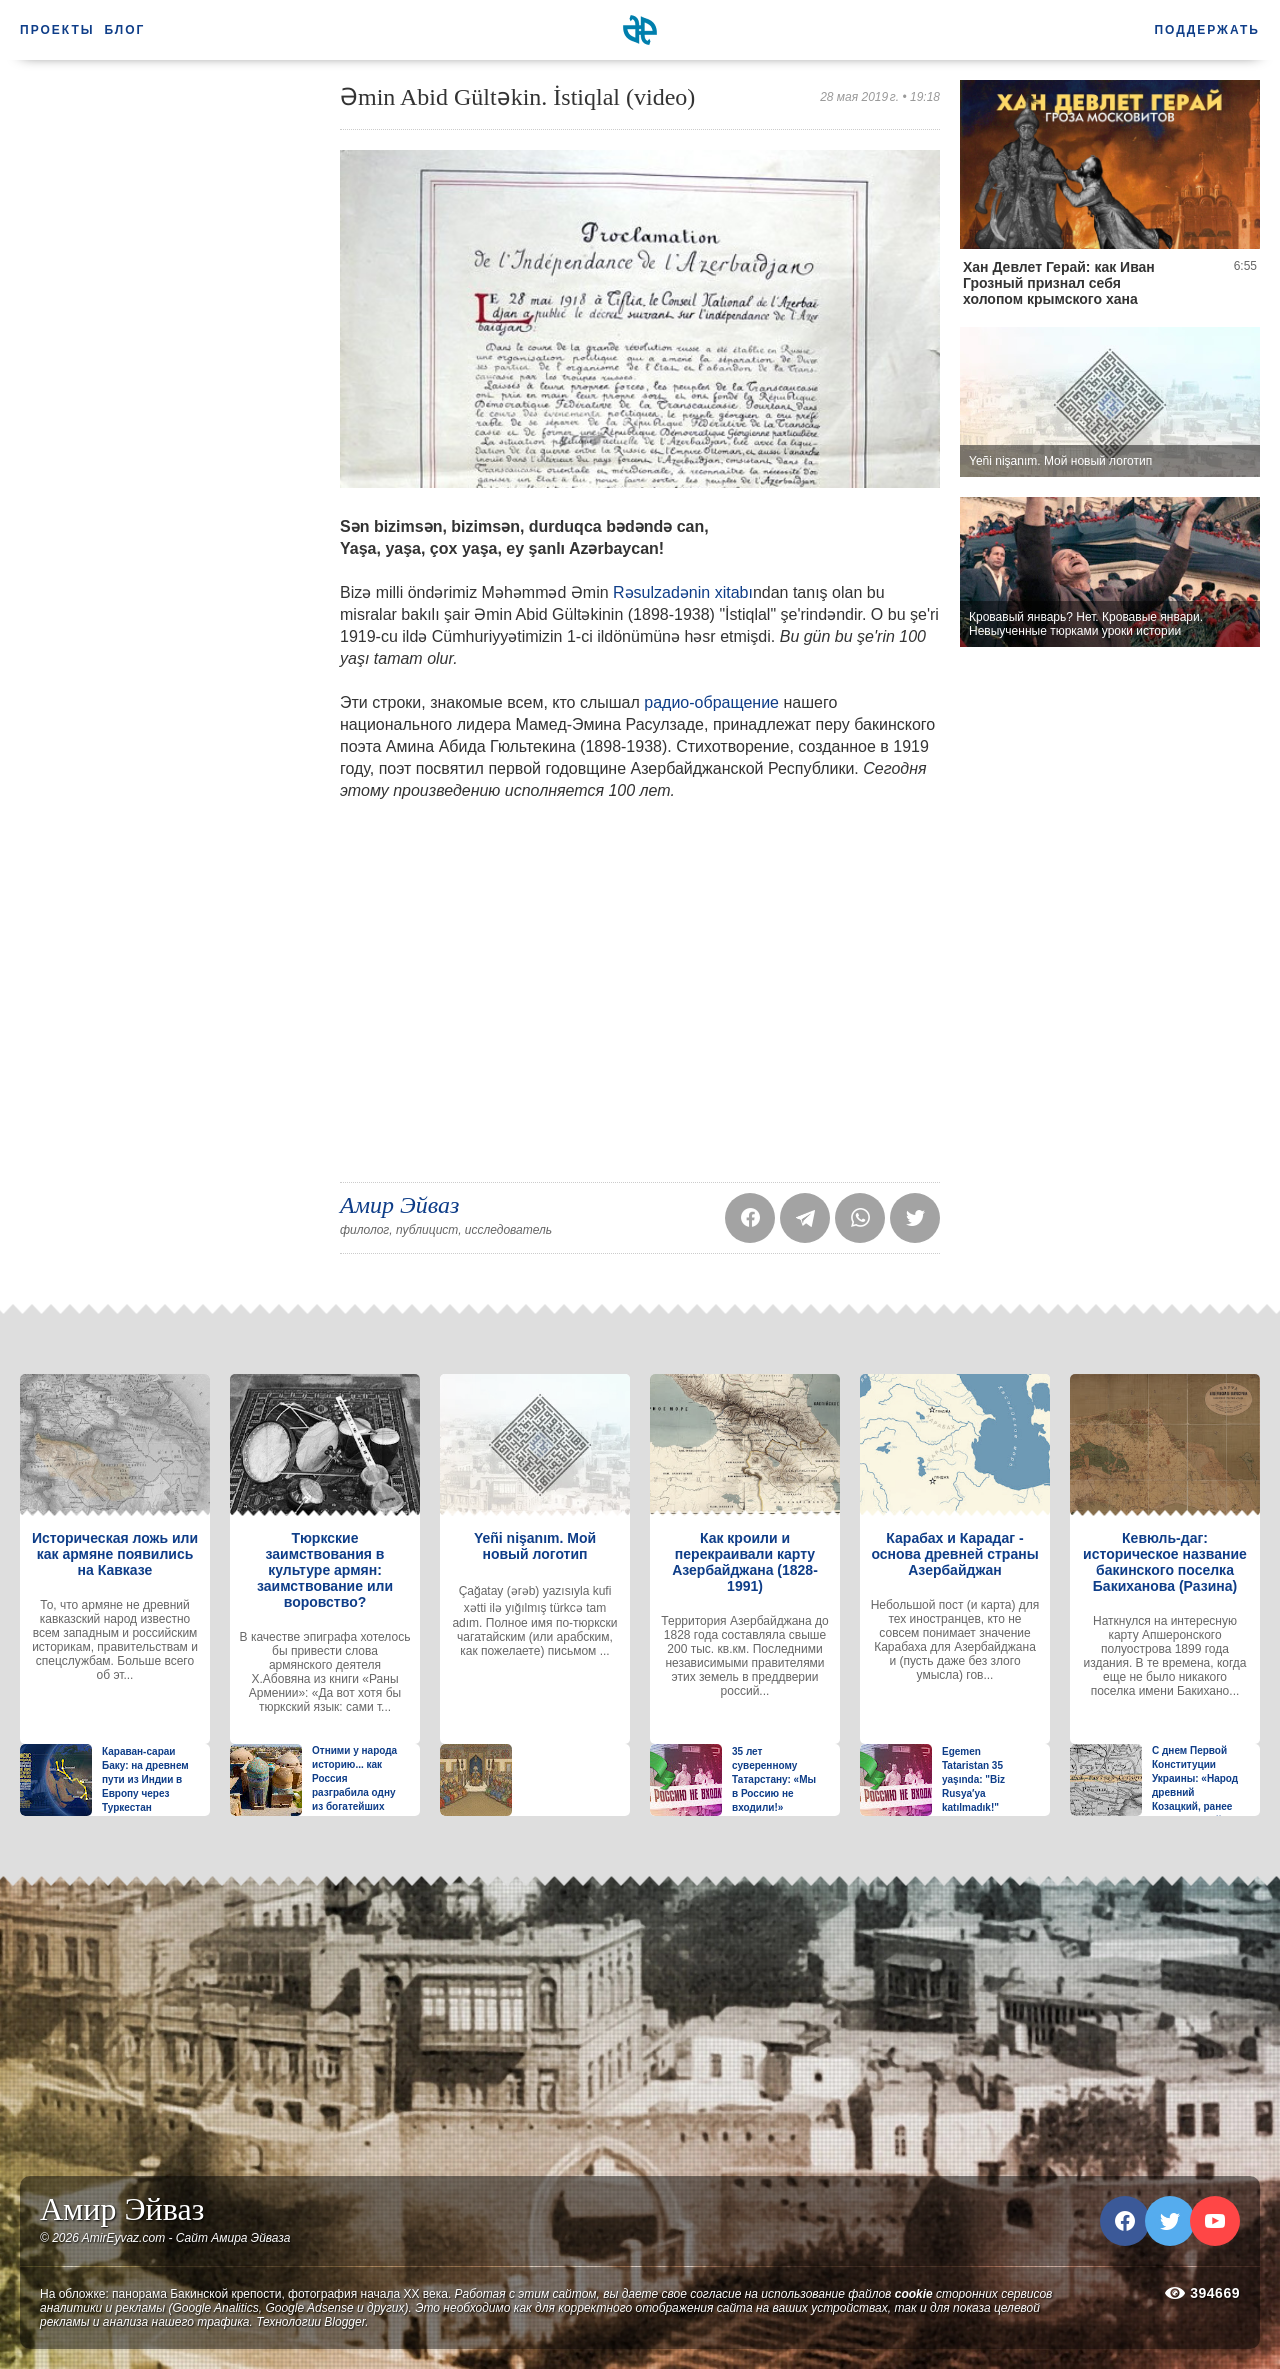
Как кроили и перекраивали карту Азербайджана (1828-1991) (745, 1562)
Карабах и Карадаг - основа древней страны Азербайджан (954, 1554)
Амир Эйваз (399, 1205)
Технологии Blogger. (312, 2322)
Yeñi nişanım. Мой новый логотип (535, 1546)
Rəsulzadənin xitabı (683, 592)
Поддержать (1207, 30)
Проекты (57, 30)
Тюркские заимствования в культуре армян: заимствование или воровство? (325, 1570)
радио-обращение (711, 702)
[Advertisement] (170, 380)
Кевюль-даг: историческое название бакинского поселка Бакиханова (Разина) (1165, 1562)
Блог (125, 30)
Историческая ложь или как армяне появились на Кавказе (115, 1554)
